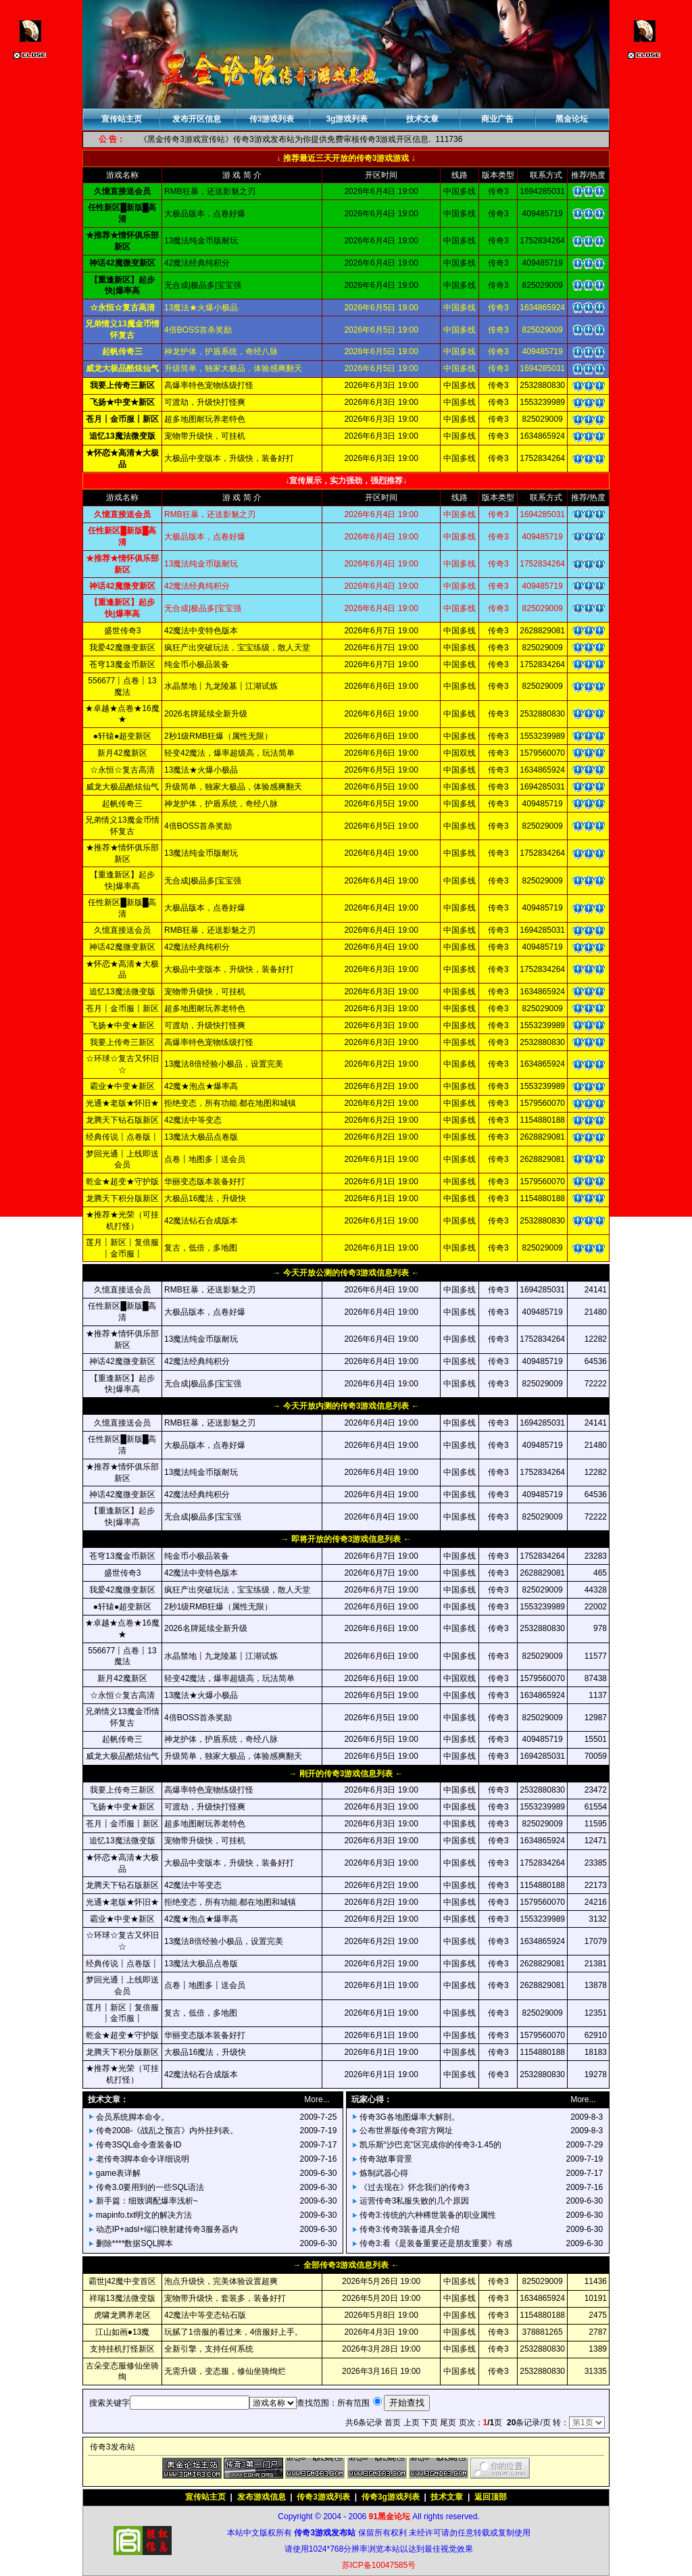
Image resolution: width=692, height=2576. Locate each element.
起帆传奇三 (122, 803)
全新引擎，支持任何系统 (208, 2349)
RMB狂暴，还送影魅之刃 (209, 930)
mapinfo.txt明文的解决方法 (144, 2215)
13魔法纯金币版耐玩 (201, 853)
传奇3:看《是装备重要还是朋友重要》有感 (436, 2243)
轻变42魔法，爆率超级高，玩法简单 (229, 753)
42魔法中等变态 (193, 1120)
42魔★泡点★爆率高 (201, 1086)
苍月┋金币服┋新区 (122, 1008)
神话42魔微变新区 (122, 947)
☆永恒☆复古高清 (122, 770)
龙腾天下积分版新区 (122, 1198)
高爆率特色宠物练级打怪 (208, 1042)
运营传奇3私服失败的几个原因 (415, 2201)
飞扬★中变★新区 (122, 1025)
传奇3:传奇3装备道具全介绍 (410, 2229)
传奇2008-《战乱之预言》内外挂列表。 (167, 2130)
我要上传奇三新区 (122, 1042)
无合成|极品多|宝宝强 (202, 880)
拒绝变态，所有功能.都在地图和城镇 (230, 1103)
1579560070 (542, 753)
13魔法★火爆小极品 (201, 770)
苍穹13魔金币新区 (122, 664)
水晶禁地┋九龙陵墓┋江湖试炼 (221, 686)
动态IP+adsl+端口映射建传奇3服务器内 (167, 2229)
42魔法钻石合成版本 (201, 1220)
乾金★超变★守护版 (122, 1181)
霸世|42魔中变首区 (122, 2281)
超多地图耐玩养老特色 (204, 1008)
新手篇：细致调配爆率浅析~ (147, 2201)
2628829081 (542, 630)
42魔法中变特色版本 (201, 630)
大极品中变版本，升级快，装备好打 (229, 969)
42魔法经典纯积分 (197, 947)
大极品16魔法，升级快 (205, 1198)
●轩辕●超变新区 (122, 736)
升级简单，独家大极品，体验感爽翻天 (233, 787)
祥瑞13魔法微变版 (122, 2298)
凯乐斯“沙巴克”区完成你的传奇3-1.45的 (430, 2144)
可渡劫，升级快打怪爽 (204, 1025)
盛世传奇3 (122, 630)
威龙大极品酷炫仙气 (122, 787)
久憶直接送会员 (122, 930)
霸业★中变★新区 (122, 1086)
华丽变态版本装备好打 (204, 1181)
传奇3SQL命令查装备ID (139, 2144)
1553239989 (542, 736)
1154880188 (542, 1120)
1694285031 (542, 787)
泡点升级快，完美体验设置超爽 (221, 2281)
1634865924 (542, 770)
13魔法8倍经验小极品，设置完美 (223, 1064)
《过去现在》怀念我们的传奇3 (415, 2187)
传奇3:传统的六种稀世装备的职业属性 (428, 2215)
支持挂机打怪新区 (122, 2349)
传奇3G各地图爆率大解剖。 (410, 2117)
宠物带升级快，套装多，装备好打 (225, 2298)
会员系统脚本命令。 (132, 2117)
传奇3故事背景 (386, 2159)
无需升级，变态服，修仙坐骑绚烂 (225, 2371)
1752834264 (542, 664)
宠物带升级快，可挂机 (204, 991)
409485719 (542, 803)
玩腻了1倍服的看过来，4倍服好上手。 (233, 2332)
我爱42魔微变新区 (122, 647)
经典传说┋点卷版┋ (122, 1137)
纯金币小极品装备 (196, 664)
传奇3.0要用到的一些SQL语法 (150, 2187)
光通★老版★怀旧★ (122, 1103)
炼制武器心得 (384, 2173)
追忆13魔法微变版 (122, 991)
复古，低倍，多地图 (200, 1248)
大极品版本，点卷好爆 (204, 908)
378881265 (542, 2332)
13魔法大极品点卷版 (201, 1137)
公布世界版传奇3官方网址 (406, 2130)
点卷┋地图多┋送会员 (204, 1159)
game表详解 (118, 2173)
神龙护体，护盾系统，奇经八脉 (221, 803)
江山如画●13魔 (122, 2332)
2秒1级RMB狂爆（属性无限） (218, 736)
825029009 (542, 647)
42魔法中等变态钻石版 (205, 2315)
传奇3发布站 (112, 2447)
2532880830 (542, 714)
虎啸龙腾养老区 (122, 2315)
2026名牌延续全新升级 (205, 714)
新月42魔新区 (122, 753)
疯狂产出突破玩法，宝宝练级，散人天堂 (237, 647)
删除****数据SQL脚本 (135, 2243)
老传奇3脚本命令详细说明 (143, 2159)
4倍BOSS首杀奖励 (198, 826)
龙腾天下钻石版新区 (122, 1120)
